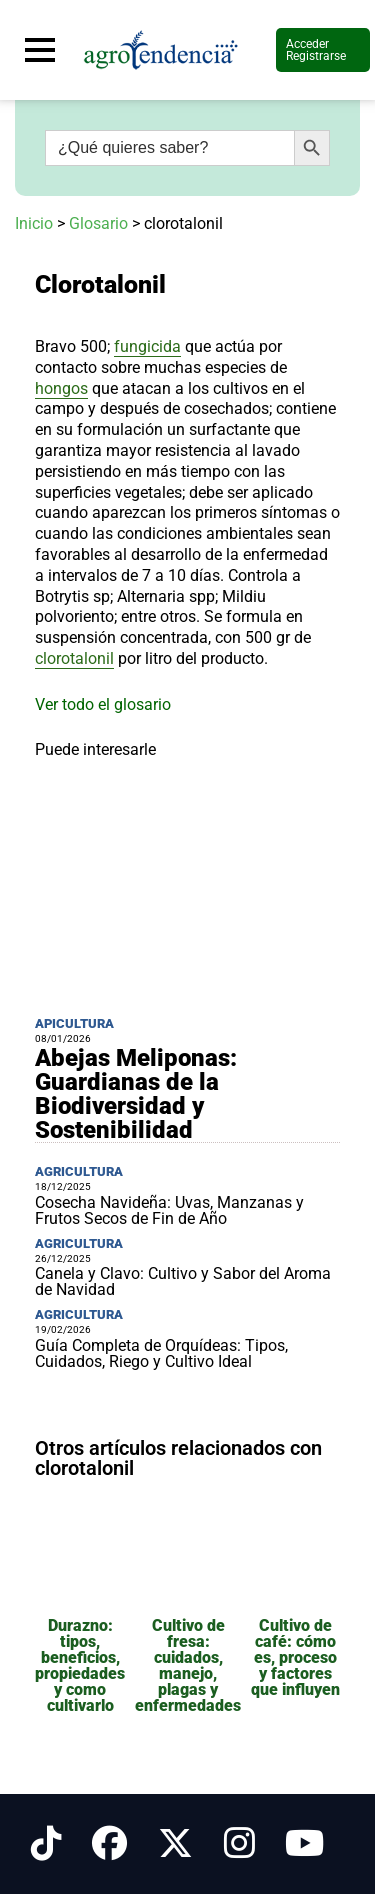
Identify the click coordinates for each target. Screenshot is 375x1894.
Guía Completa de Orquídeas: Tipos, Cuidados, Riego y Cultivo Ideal (161, 1353)
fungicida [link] (147, 346)
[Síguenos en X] (175, 1844)
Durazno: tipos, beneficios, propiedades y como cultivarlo (80, 1665)
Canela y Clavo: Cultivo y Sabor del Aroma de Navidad (183, 1281)
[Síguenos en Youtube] (304, 1844)
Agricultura (79, 1171)
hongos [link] (61, 388)
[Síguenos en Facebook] (109, 1844)
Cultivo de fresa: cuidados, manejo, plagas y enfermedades (188, 1665)
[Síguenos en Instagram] (239, 1844)
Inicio (34, 223)
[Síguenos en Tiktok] (46, 1844)
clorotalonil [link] (74, 658)
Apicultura (74, 1023)
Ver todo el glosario (103, 704)
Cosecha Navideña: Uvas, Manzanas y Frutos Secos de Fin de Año (169, 1210)
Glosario (98, 223)
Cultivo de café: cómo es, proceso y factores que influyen (295, 1657)
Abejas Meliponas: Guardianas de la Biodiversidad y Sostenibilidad (136, 1094)
